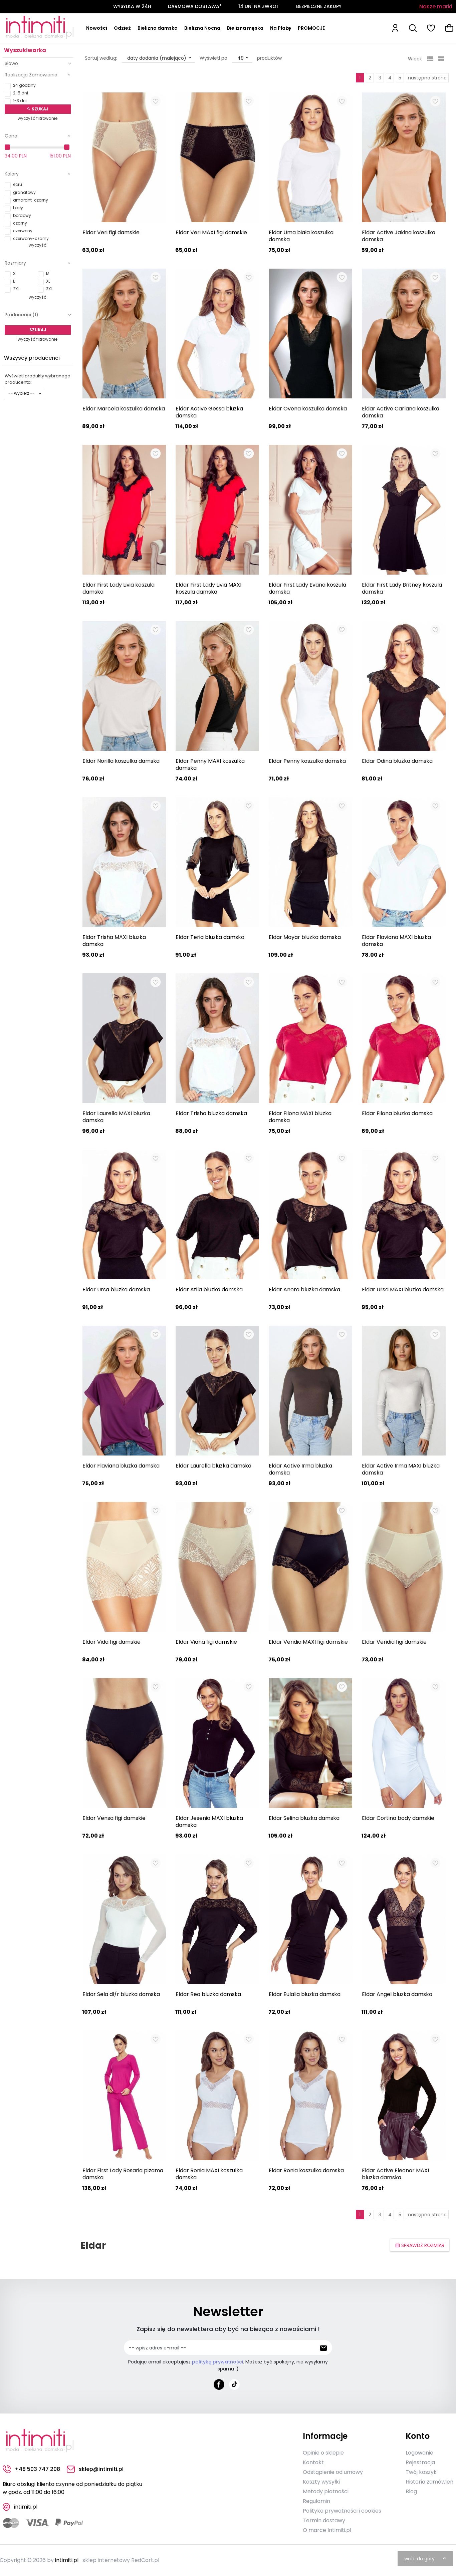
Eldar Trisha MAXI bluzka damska (114, 940)
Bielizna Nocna (202, 28)
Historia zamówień (429, 2482)
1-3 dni (20, 100)
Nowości (96, 28)
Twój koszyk (421, 2472)
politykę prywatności (217, 2361)
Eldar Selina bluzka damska (304, 1818)
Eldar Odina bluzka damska (397, 761)
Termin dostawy (324, 2520)
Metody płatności (326, 2491)
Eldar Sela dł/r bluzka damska (121, 1994)
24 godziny (24, 85)
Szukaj (37, 109)
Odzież (122, 28)
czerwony (22, 231)
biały (18, 208)
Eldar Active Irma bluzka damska (300, 1469)
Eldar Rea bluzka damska (208, 1994)
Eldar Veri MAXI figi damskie (211, 232)
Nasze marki (435, 6)
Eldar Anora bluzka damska (304, 1289)
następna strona (427, 77)
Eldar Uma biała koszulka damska (301, 236)
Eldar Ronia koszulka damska (306, 2170)
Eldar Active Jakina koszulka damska (398, 236)
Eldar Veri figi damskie (111, 232)
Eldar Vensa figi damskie (114, 1818)
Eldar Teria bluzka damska (210, 937)
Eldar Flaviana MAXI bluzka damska (396, 940)
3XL (49, 289)
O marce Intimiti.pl (327, 2530)
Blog (411, 2491)
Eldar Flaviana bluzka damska (121, 1466)
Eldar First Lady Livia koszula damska (118, 588)
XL (48, 281)
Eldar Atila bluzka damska (209, 1289)
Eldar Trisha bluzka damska (211, 1113)
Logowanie (419, 2453)
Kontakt (313, 2462)
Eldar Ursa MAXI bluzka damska (403, 1289)
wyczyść (37, 245)
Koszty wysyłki (321, 2482)
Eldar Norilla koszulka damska (121, 761)
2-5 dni (20, 93)
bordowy (22, 215)
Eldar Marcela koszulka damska (123, 408)
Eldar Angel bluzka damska (397, 1994)
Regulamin (316, 2501)
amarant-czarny (30, 200)
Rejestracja (420, 2462)
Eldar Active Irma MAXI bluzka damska (401, 1469)
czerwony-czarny (31, 238)
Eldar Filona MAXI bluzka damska (300, 1116)
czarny (20, 223)
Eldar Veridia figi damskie (394, 1642)
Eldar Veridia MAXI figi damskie (308, 1642)
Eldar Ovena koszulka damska (308, 408)
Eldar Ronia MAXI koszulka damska (209, 2174)
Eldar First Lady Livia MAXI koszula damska (208, 588)
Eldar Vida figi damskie (111, 1642)
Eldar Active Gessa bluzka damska (209, 412)
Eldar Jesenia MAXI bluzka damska (209, 1821)
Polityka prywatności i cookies (342, 2511)
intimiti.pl (66, 2560)
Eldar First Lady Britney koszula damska (402, 588)
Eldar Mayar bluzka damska (305, 937)
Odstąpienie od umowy (333, 2472)
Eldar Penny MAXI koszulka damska (210, 764)
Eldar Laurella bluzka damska (213, 1466)
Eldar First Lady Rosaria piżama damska (122, 2174)
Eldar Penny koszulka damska (307, 761)
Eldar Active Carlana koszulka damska (400, 412)
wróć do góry (426, 2558)
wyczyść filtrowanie (37, 118)
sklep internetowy (106, 2560)
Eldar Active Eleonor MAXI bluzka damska (395, 2174)
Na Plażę (280, 28)
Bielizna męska (245, 28)
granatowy (24, 192)
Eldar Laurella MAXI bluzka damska (116, 1116)
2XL (16, 289)
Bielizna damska (158, 28)
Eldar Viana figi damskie (206, 1642)
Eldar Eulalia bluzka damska (304, 1994)
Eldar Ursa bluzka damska (116, 1289)
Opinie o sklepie (323, 2453)
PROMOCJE (311, 28)
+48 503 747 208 (31, 2469)
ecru (17, 184)
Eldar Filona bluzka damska (397, 1113)
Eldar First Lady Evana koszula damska (307, 588)
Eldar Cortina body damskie (398, 1818)
